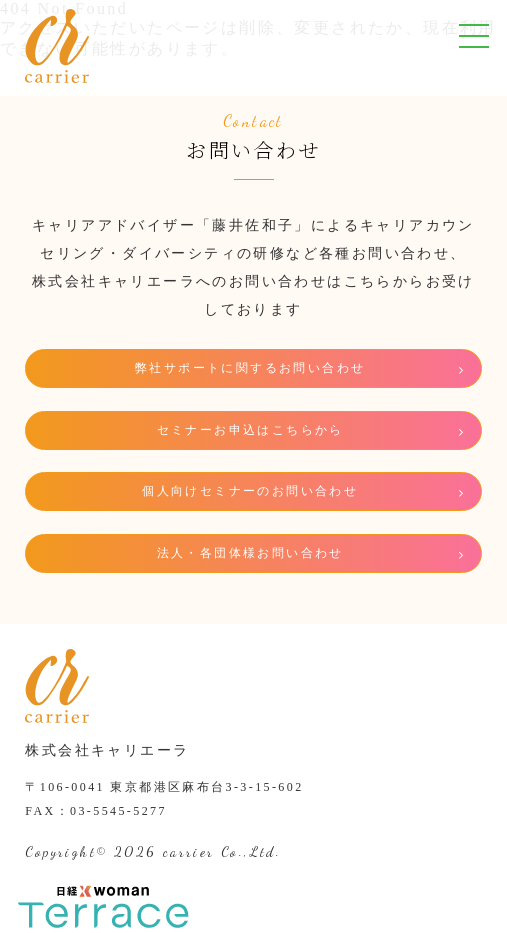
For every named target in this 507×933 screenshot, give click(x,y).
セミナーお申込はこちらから (250, 430)
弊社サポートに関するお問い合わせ (250, 368)
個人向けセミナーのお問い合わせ (250, 491)
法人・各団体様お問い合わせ (250, 553)
